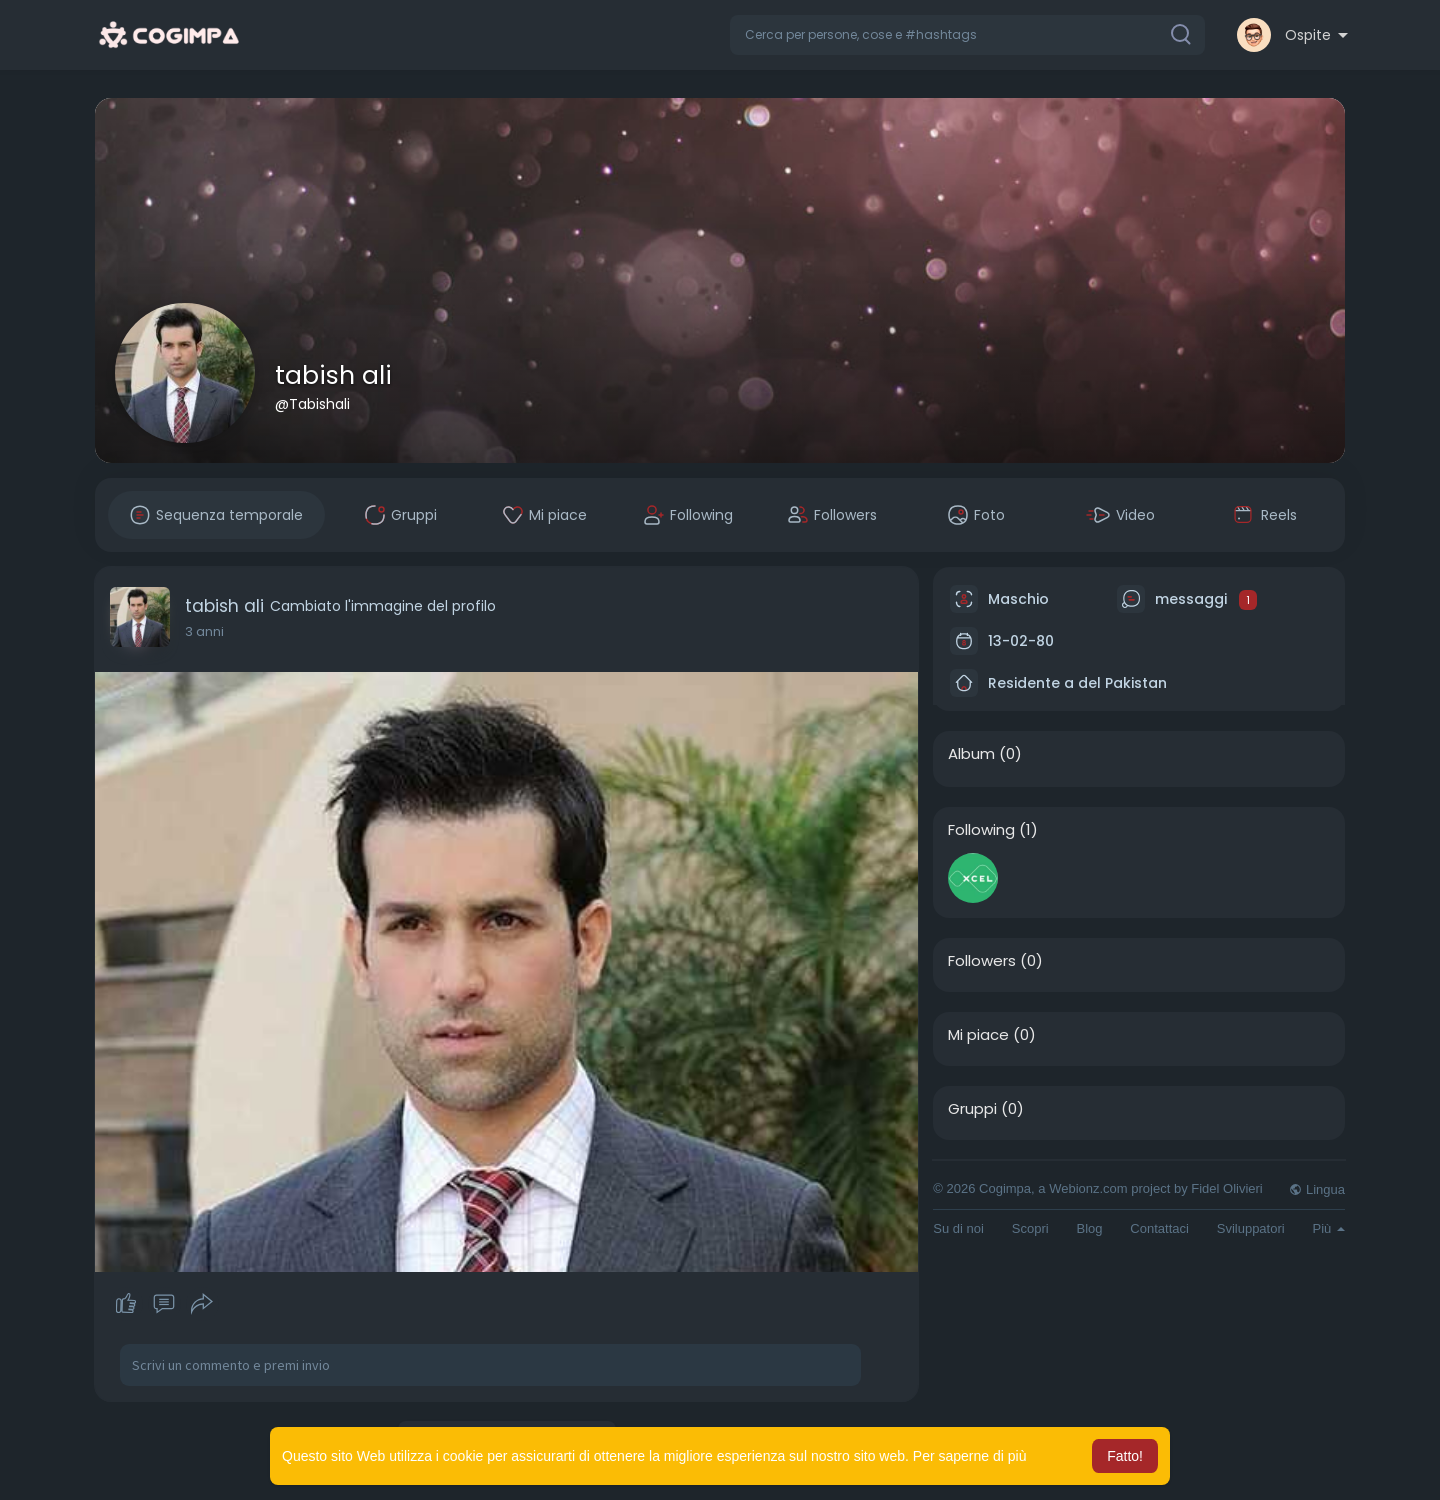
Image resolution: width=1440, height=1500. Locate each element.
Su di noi (958, 1228)
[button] (967, 35)
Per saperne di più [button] (970, 1456)
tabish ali (333, 375)
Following (981, 830)
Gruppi (972, 1109)
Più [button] (1329, 1228)
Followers (982, 961)
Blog (1089, 1228)
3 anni (204, 631)
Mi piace (978, 1035)
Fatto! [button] (1125, 1456)
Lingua (1317, 1189)
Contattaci (1159, 1228)
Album (971, 754)
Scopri (1030, 1228)
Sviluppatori (1251, 1228)
